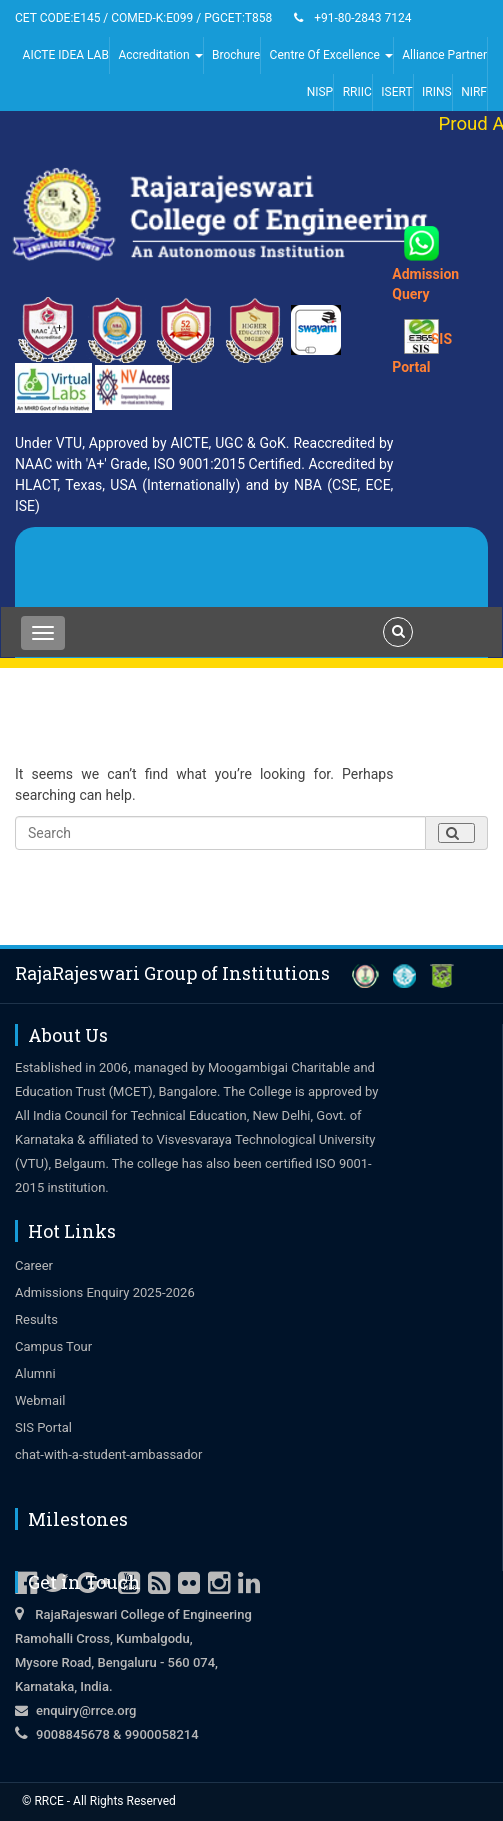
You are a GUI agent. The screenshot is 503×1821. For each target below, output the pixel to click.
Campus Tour (53, 1346)
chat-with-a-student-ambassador (108, 1454)
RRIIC (357, 92)
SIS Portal (43, 1427)
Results (36, 1319)
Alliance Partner (444, 55)
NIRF (474, 92)
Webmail (40, 1400)
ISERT (396, 92)
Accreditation (160, 55)
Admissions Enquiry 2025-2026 (105, 1292)
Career (34, 1265)
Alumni (35, 1373)
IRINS (437, 92)
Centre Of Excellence (331, 55)
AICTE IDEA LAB (66, 55)
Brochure (236, 55)
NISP (320, 92)
